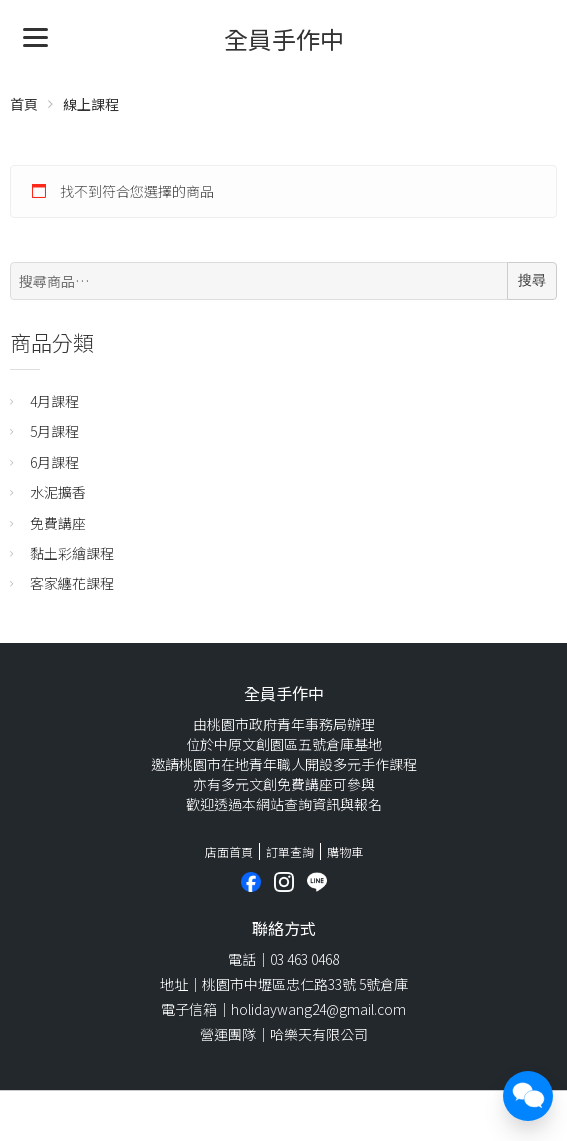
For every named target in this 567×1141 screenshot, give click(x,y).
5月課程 (54, 431)
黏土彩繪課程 (72, 553)
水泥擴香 (58, 492)
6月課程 (54, 462)
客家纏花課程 (72, 583)
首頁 (24, 104)
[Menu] (35, 35)
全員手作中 (284, 38)
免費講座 (58, 523)
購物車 (345, 851)
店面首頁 (229, 851)
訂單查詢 (290, 851)
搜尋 (532, 280)
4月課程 (54, 401)
